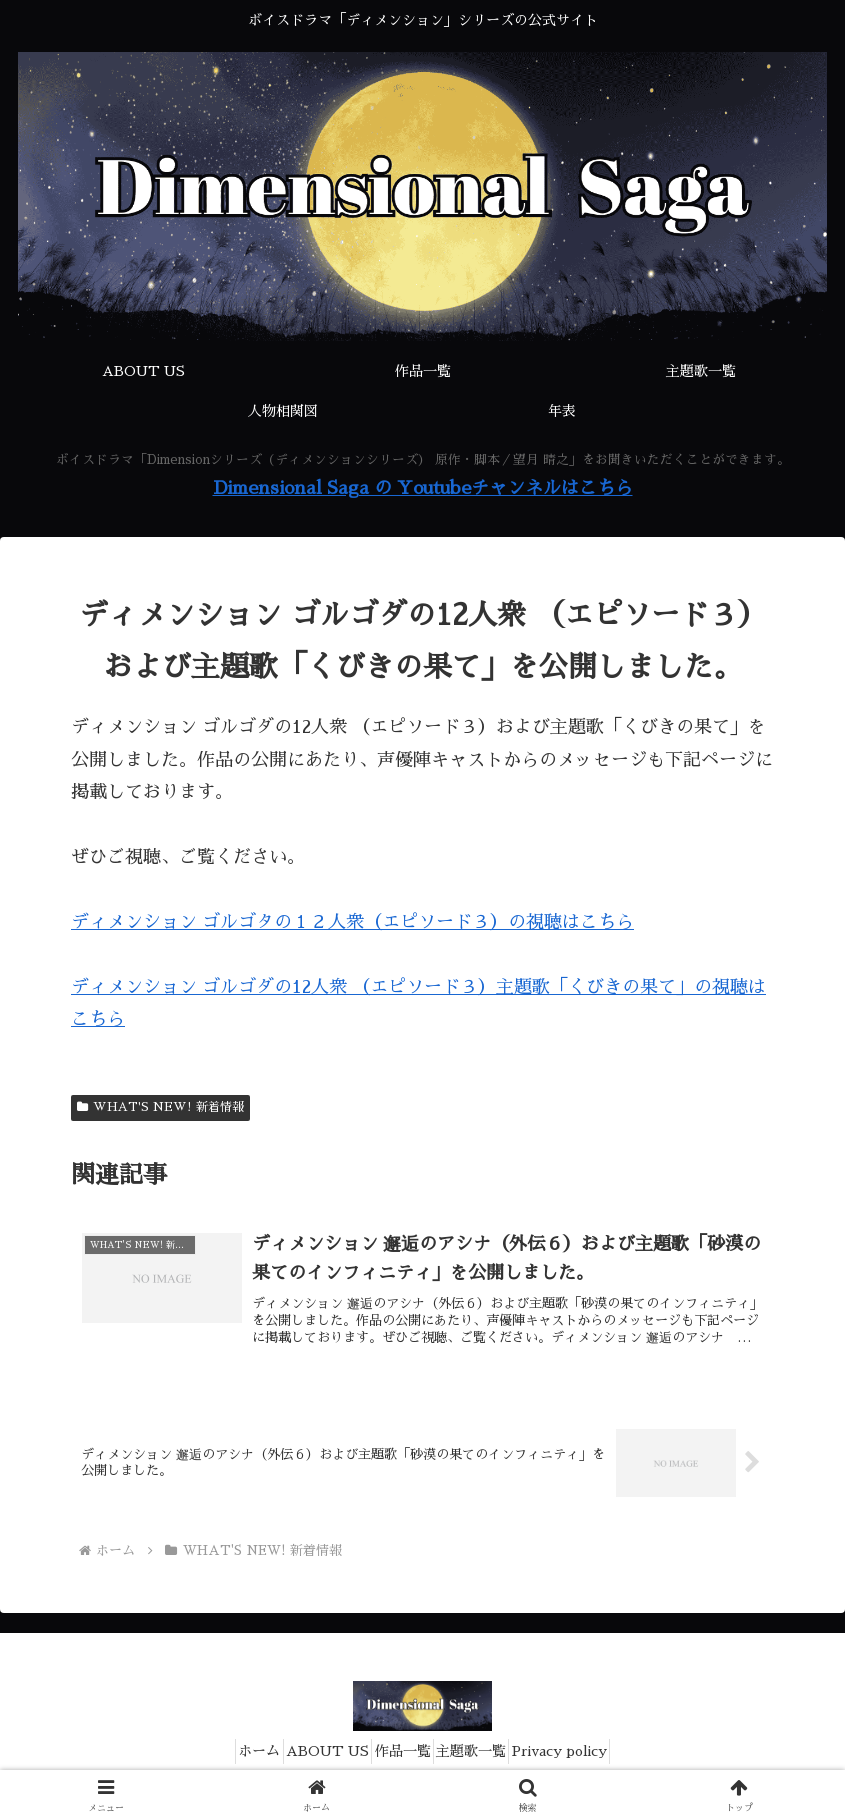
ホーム (229, 1758)
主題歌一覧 (487, 1758)
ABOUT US (312, 1758)
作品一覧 (403, 1758)
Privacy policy (590, 1758)
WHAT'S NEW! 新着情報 (160, 1107)
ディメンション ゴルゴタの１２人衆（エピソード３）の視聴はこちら (352, 922)
